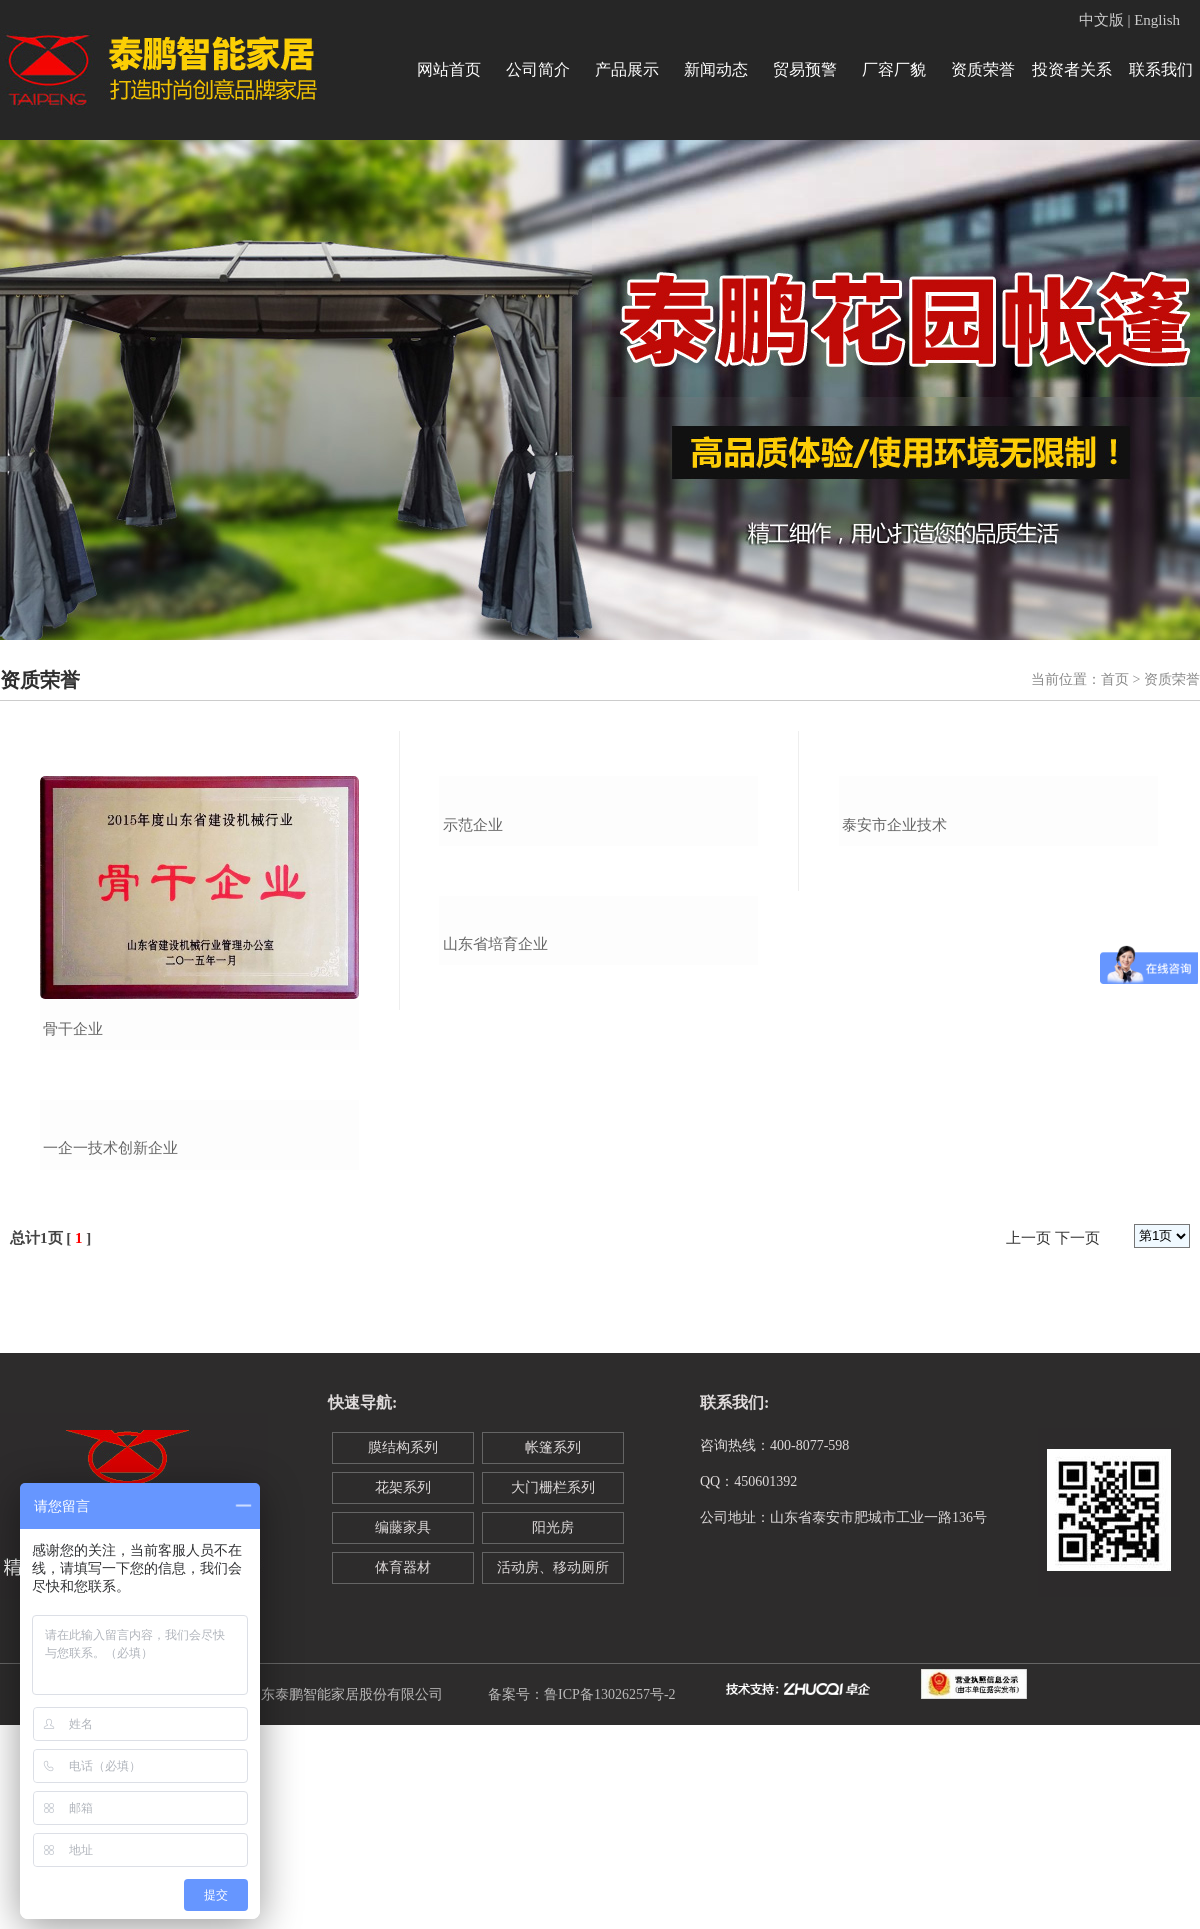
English (1157, 20)
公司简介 (538, 69)
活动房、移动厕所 (553, 1771)
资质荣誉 (983, 69)
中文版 (1101, 20)
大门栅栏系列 (553, 1691)
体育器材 (403, 1771)
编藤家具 (403, 1731)
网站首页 (449, 69)
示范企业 (473, 1029)
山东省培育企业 (495, 1347)
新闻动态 (716, 69)
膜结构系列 (403, 1651)
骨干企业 (73, 1029)
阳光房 (553, 1731)
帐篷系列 (553, 1651)
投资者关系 (1072, 69)
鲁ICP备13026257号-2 (609, 1898)
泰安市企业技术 (894, 1029)
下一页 (1077, 1443)
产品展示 (627, 69)
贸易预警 (805, 69)
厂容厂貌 (894, 69)
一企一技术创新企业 (110, 1353)
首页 (1115, 679)
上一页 (1028, 1443)
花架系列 (403, 1691)
